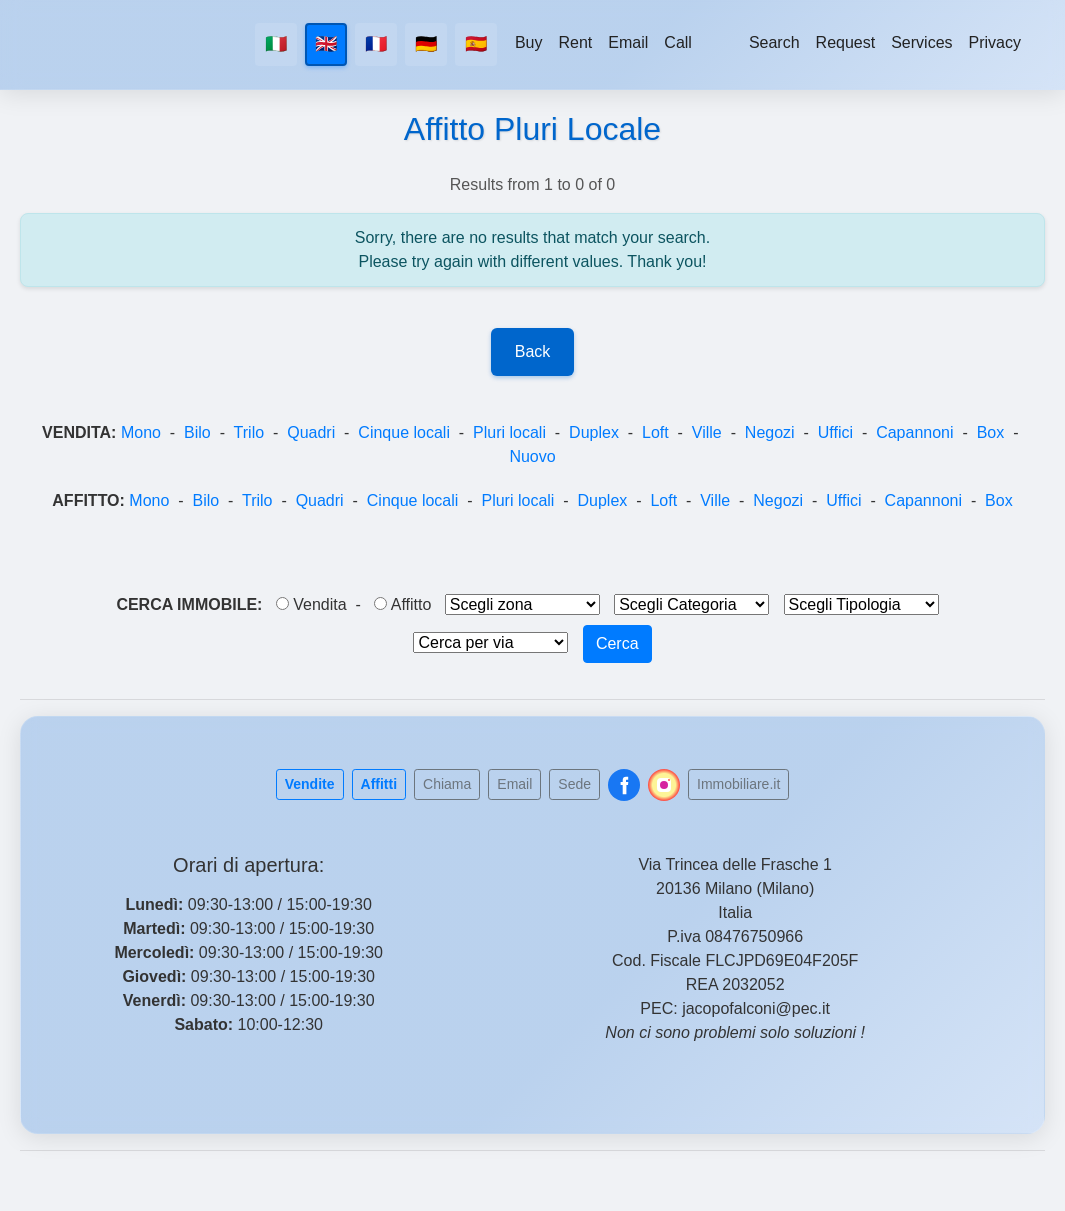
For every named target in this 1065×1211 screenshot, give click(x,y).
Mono (141, 432)
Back (533, 351)
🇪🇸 (476, 44)
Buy (529, 42)
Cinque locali (404, 432)
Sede (574, 784)
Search (774, 42)
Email (628, 42)
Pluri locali (509, 432)
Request (846, 42)
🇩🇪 (426, 44)
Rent (576, 42)
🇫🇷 (376, 44)
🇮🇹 (276, 44)
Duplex (594, 432)
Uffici (835, 432)
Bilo (197, 432)
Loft (655, 432)
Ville (707, 432)
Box (991, 432)
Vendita (311, 604)
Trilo (249, 432)
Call (678, 42)
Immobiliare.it (738, 784)
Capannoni (914, 432)
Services (921, 42)
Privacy (995, 42)
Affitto (402, 604)
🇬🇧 (326, 44)
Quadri (311, 432)
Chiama (447, 784)
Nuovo (532, 456)
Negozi (770, 432)
